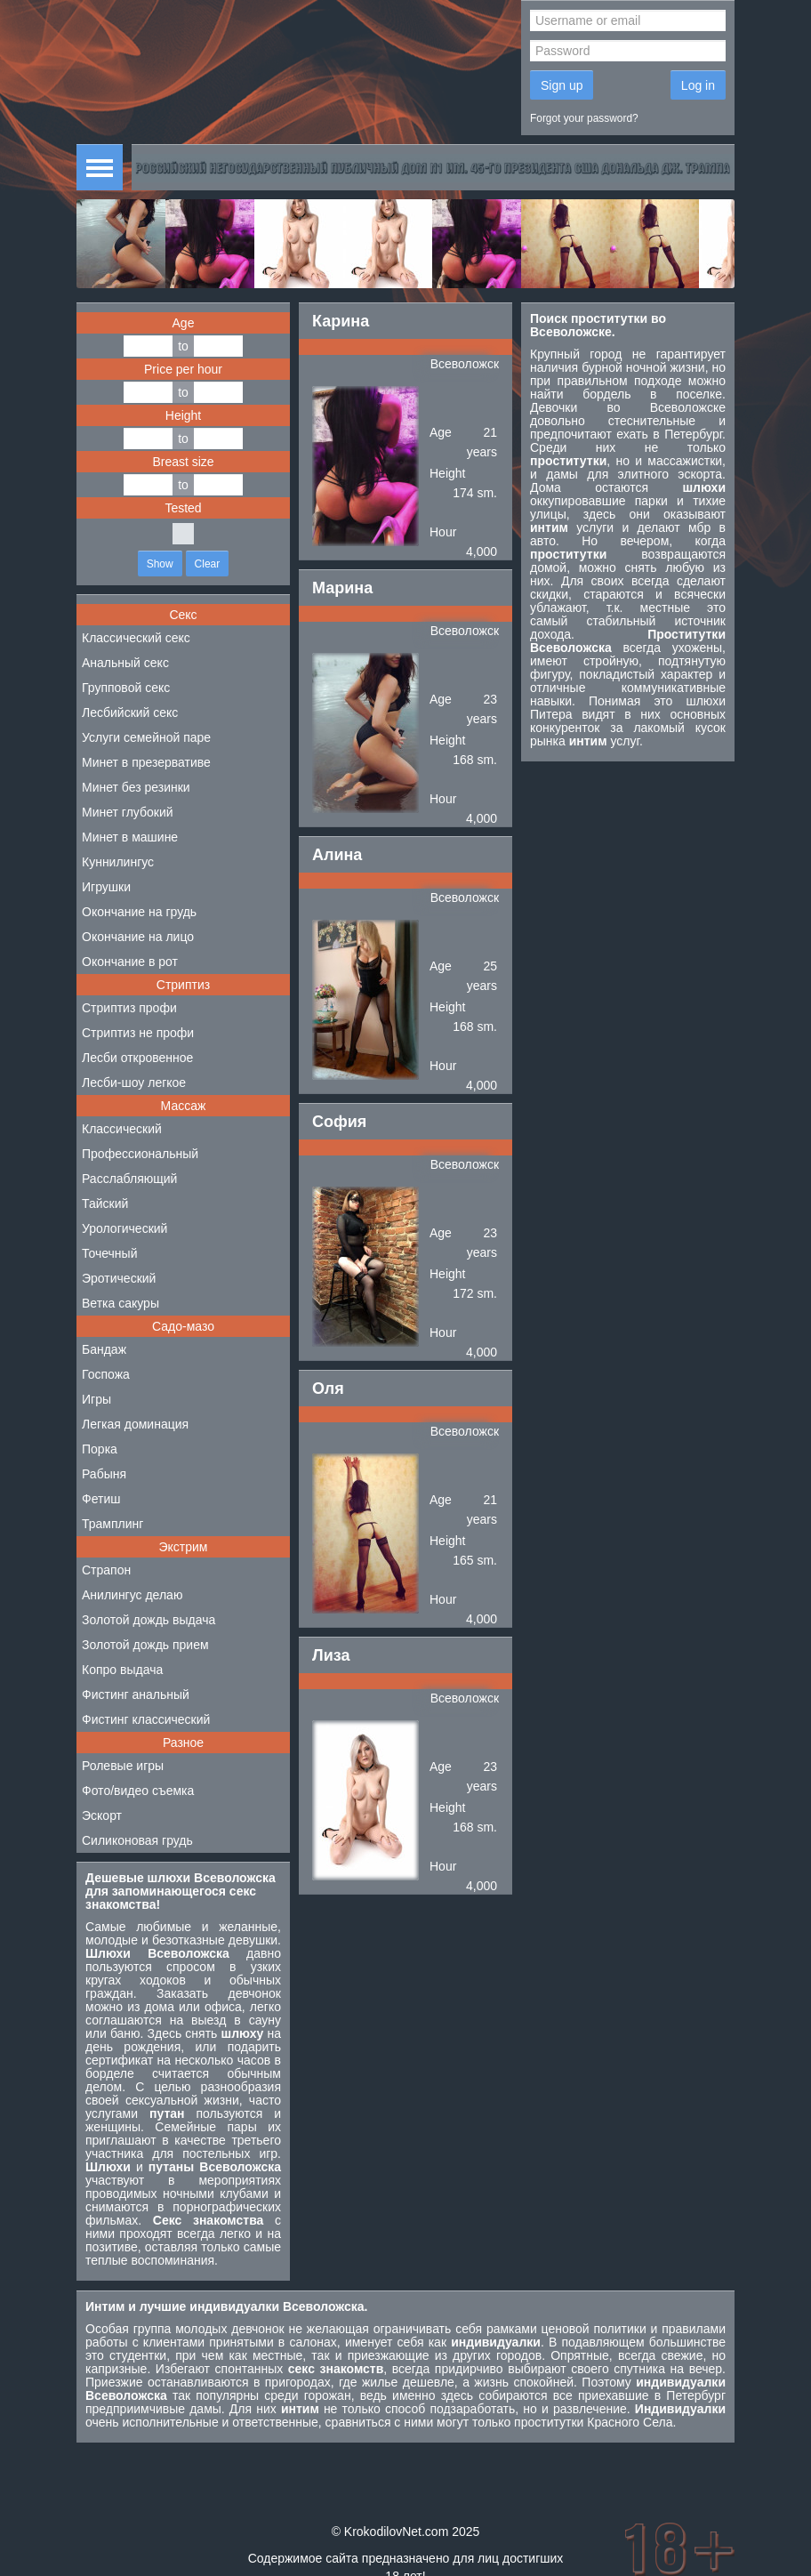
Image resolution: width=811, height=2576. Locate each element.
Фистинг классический (146, 1719)
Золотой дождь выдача (148, 1620)
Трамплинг (112, 1524)
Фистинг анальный (135, 1694)
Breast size (182, 462)
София (339, 1122)
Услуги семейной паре (146, 737)
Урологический (124, 1228)
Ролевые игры (123, 1766)
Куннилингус (118, 862)
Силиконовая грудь (137, 1840)
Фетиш (101, 1499)
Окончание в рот (130, 961)
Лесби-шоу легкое (134, 1082)
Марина (342, 588)
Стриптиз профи (129, 1008)
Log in (698, 85)
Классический (122, 1129)
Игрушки (106, 887)
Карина (340, 321)
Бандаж (104, 1349)
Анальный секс (125, 663)
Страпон (106, 1570)
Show (160, 564)
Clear (208, 564)
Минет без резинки (136, 787)
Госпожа (106, 1374)
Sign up (561, 85)
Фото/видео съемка (138, 1790)
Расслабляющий (129, 1178)
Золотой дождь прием (145, 1645)
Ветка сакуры (120, 1303)
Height (183, 415)
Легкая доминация (135, 1424)
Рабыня (104, 1474)
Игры (96, 1399)
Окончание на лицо (138, 937)
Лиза (330, 1655)
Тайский (105, 1203)
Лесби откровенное (137, 1058)
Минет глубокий (127, 812)
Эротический (119, 1278)
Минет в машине (130, 837)
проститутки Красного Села (593, 2422)
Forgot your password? (584, 118)
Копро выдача (122, 1669)
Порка (99, 1449)
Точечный (109, 1253)
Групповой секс (126, 687)
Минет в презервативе (146, 762)
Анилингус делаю (132, 1595)
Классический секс (136, 638)
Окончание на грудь (139, 912)
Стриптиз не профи (138, 1033)
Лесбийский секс (130, 712)
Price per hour (183, 369)
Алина (337, 855)
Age (184, 323)
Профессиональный (140, 1154)
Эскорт (102, 1815)
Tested (183, 508)
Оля (328, 1388)
